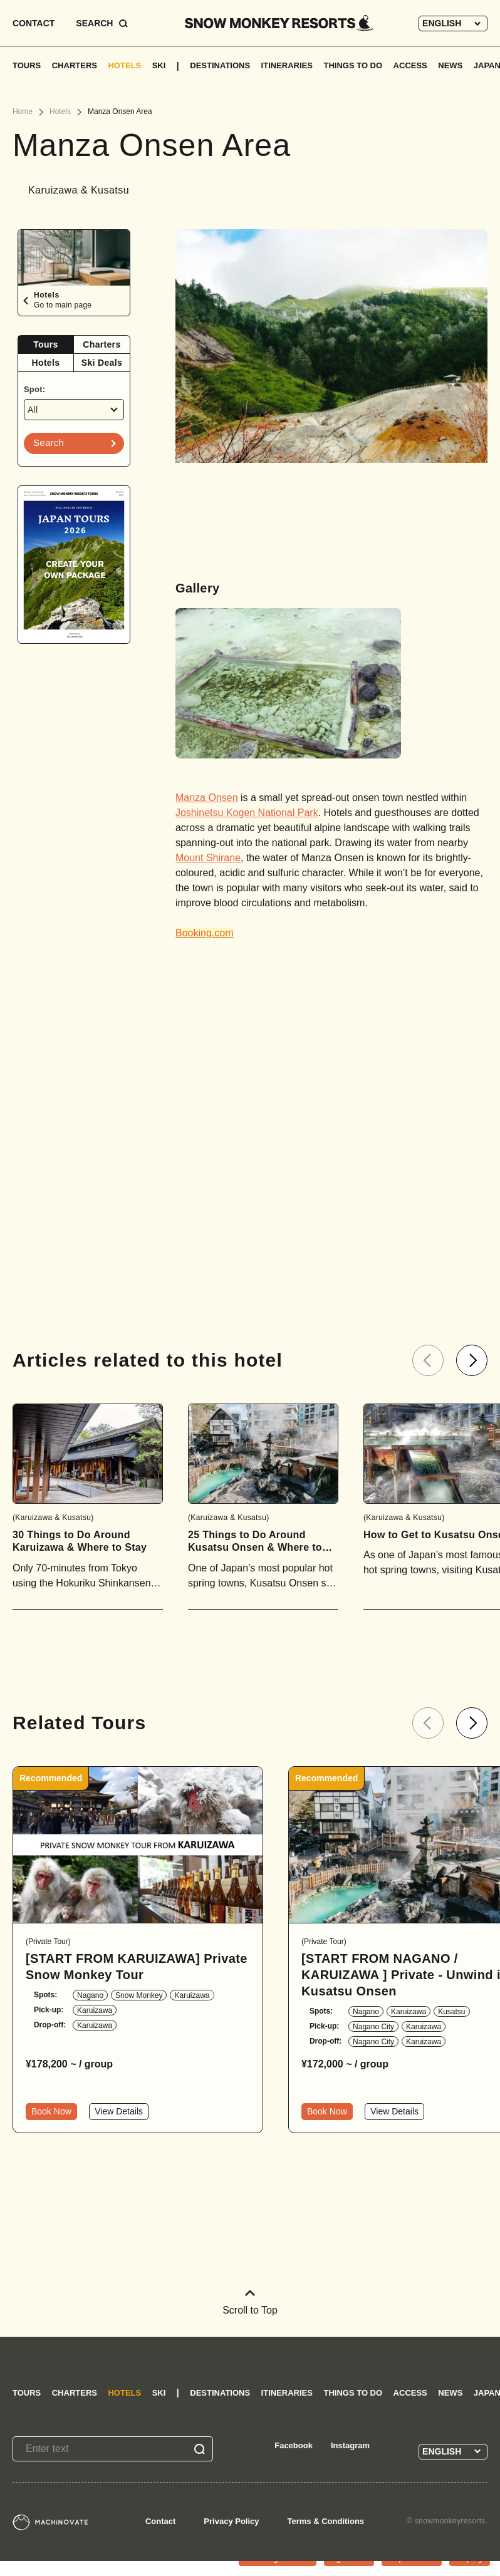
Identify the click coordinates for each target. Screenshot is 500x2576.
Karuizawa (191, 1995)
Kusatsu (451, 2011)
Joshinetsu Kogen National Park (246, 812)
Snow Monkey (138, 1995)
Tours (45, 344)
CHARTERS (74, 65)
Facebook (293, 2445)
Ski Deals (101, 363)
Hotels (46, 363)
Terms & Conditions (326, 2521)
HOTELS (124, 65)
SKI (159, 65)
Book (51, 2111)
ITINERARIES (287, 65)
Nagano (90, 1995)
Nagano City (373, 2026)
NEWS (450, 65)
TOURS (27, 65)
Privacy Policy (231, 2521)
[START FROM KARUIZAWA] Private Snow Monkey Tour (136, 1967)
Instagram (350, 2445)
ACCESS (410, 65)
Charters (101, 344)
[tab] (46, 345)
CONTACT (34, 23)
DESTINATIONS (220, 65)
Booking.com (204, 933)
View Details (119, 2111)
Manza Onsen (206, 797)
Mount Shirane (208, 857)
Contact (160, 2521)
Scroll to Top (250, 2302)
